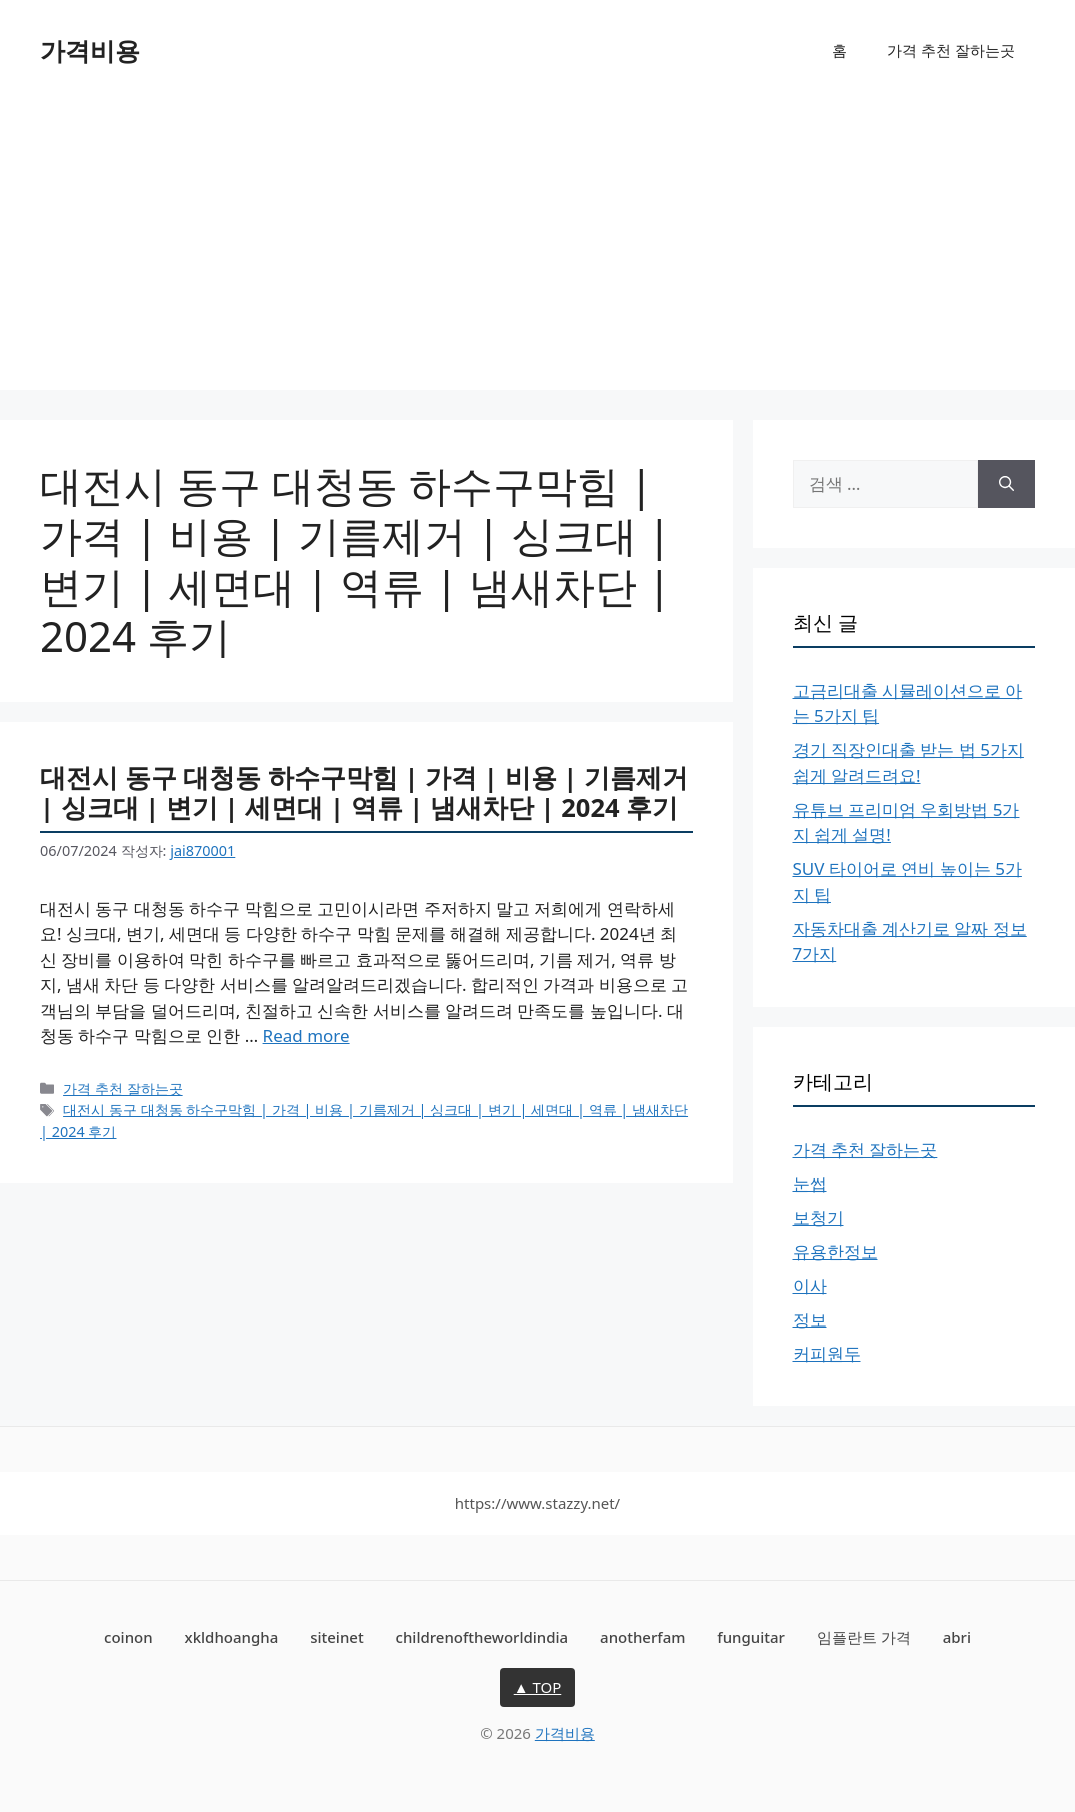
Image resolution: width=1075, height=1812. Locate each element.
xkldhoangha (232, 1637)
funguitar (751, 1637)
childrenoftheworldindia (482, 1637)
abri (957, 1637)
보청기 (818, 1217)
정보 (810, 1319)
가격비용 (90, 50)
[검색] (1006, 484)
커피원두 (827, 1353)
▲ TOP (538, 1687)
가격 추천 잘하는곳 (951, 50)
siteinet (337, 1637)
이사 (810, 1285)
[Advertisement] (537, 250)
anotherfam (642, 1637)
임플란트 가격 (864, 1637)
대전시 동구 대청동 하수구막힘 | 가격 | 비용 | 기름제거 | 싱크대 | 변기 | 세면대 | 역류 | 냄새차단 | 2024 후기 (364, 792)
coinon (128, 1637)
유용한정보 (835, 1251)
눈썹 (810, 1183)
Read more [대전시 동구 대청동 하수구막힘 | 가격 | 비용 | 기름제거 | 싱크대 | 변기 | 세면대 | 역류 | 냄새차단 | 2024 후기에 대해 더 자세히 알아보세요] (306, 1035)
